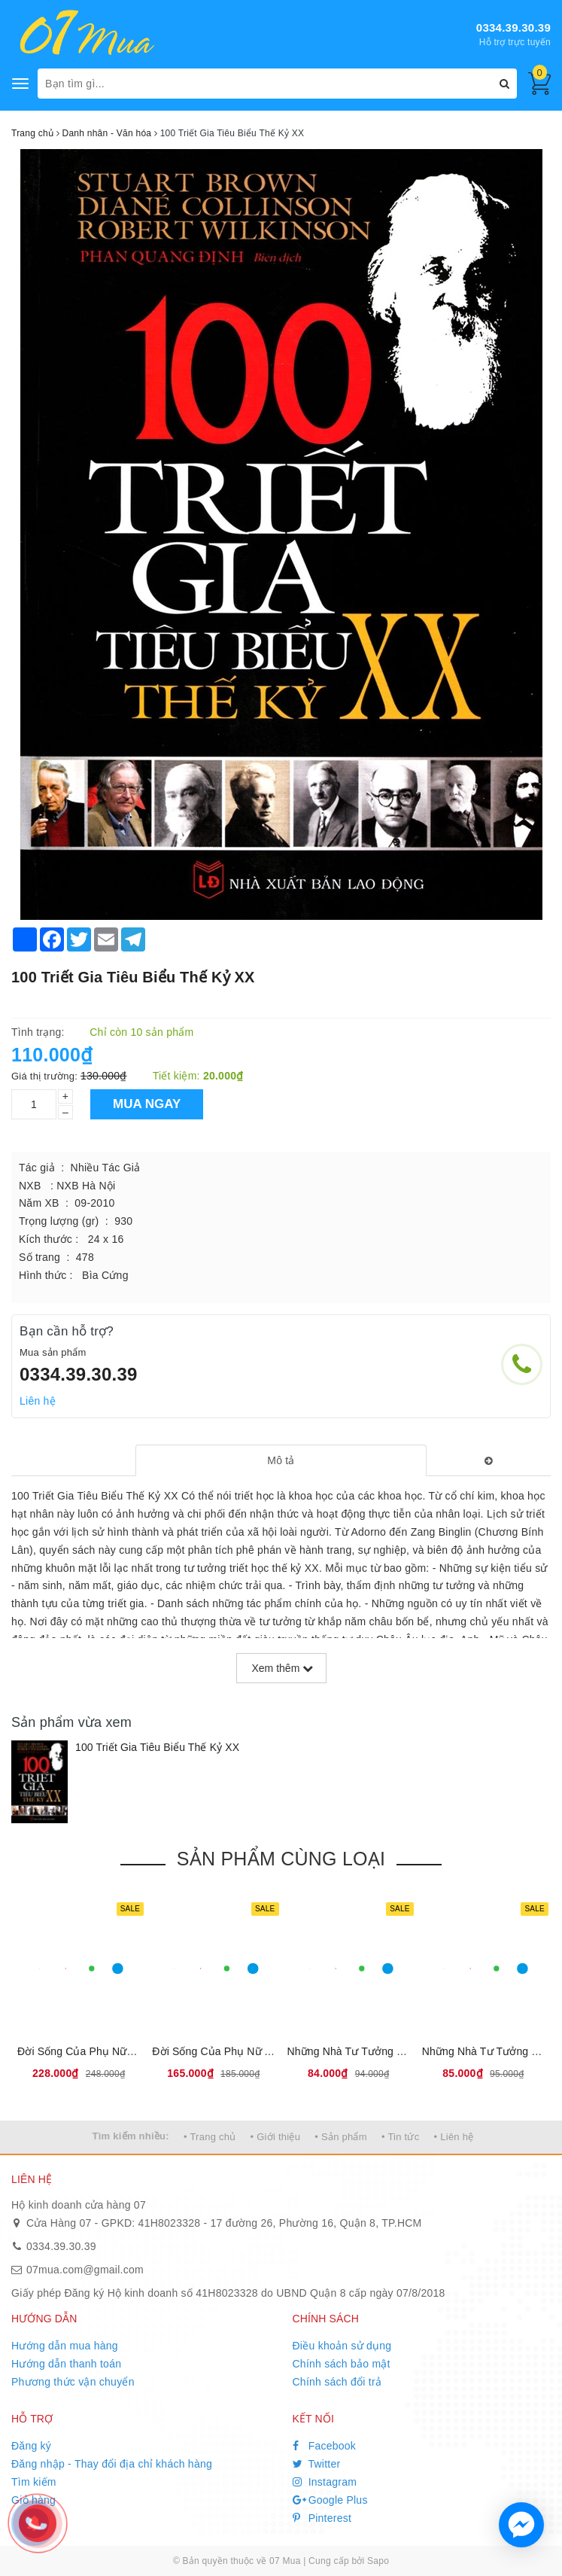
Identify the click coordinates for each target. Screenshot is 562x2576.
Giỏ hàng (33, 2500)
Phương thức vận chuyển (73, 2382)
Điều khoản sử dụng (342, 2346)
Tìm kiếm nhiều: (131, 2136)
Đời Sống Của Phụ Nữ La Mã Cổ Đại (106, 2051)
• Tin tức (400, 2136)
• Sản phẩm (340, 2136)
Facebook (325, 2446)
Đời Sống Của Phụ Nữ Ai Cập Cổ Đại (242, 2051)
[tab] (281, 1460)
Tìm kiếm (33, 2482)
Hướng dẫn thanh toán (66, 2364)
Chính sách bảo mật (341, 2364)
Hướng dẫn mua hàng (64, 2346)
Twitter (317, 2464)
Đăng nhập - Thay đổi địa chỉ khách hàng (111, 2464)
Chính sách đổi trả (337, 2382)
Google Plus (330, 2500)
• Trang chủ (210, 2136)
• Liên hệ (454, 2136)
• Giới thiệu (276, 2136)
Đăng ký (31, 2446)
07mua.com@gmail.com (85, 2270)
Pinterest (322, 2518)
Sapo (378, 2561)
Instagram (325, 2482)
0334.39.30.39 (513, 27)
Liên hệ (38, 1401)
